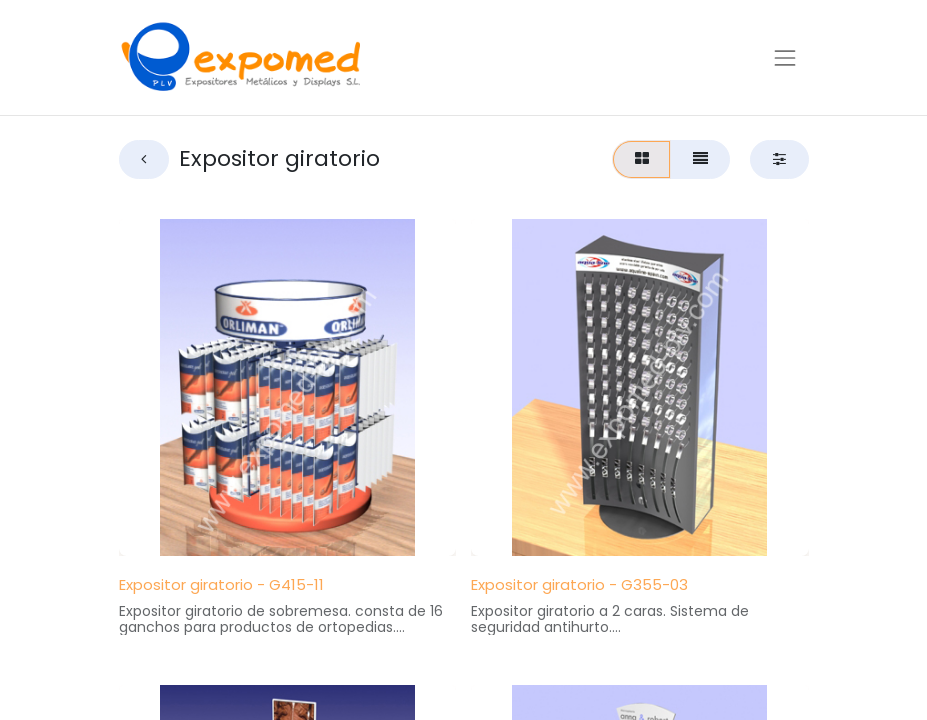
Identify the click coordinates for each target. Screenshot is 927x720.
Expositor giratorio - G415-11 (221, 584)
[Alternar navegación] (785, 57)
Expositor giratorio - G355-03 (579, 584)
